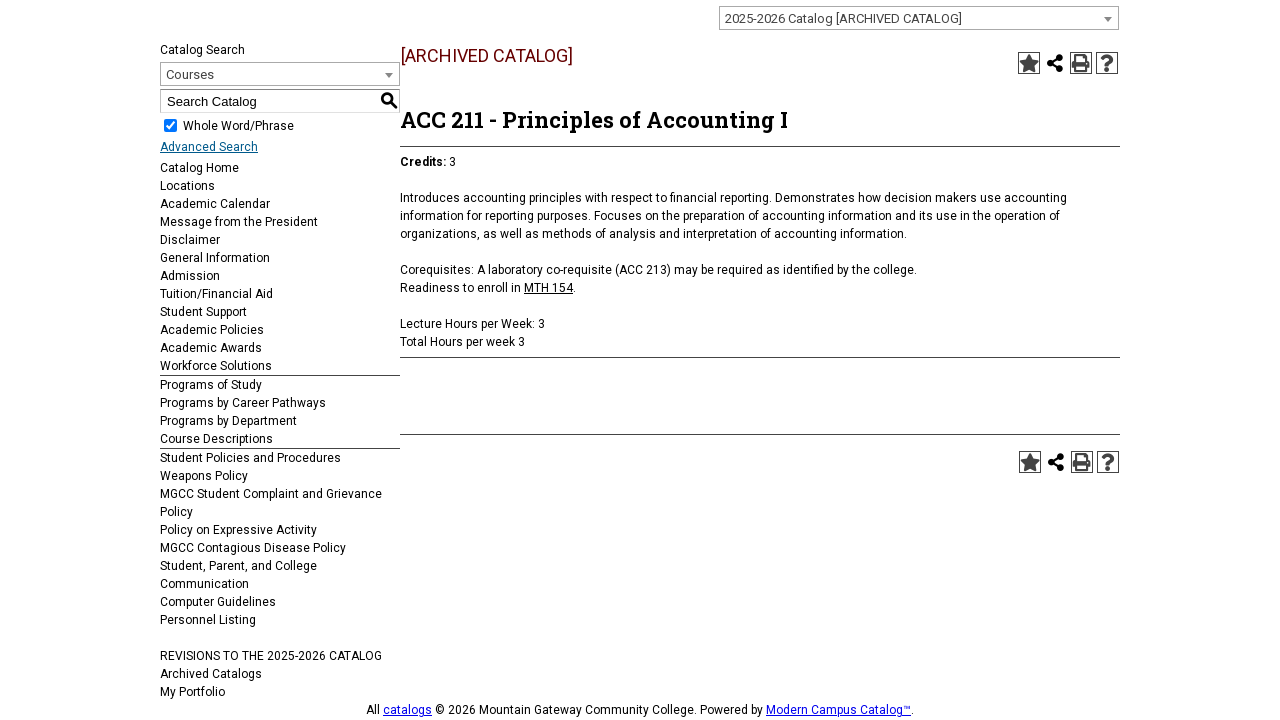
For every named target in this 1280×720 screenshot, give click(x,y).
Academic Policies (212, 330)
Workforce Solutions (216, 366)
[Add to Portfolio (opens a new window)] (1029, 63)
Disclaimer (190, 240)
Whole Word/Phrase (238, 126)
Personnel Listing (208, 620)
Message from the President (239, 222)
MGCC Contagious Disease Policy (253, 548)
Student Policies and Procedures (250, 458)
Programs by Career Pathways (243, 403)
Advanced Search (209, 147)
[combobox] (919, 18)
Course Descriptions (216, 439)
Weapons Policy (204, 476)
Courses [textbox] (190, 74)
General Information (215, 258)
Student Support (203, 312)
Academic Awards (211, 348)
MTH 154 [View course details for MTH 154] (548, 288)
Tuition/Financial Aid (216, 294)
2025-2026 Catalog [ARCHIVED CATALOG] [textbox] (843, 18)
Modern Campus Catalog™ (838, 710)
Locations (187, 186)
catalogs (407, 710)
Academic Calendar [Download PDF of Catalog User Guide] (215, 204)
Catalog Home (199, 168)
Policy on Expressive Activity (238, 530)
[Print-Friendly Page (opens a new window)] (1081, 63)
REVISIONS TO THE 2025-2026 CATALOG (271, 656)
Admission (190, 276)
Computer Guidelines (218, 602)
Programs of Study (211, 385)
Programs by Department (228, 421)
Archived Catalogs (211, 674)
